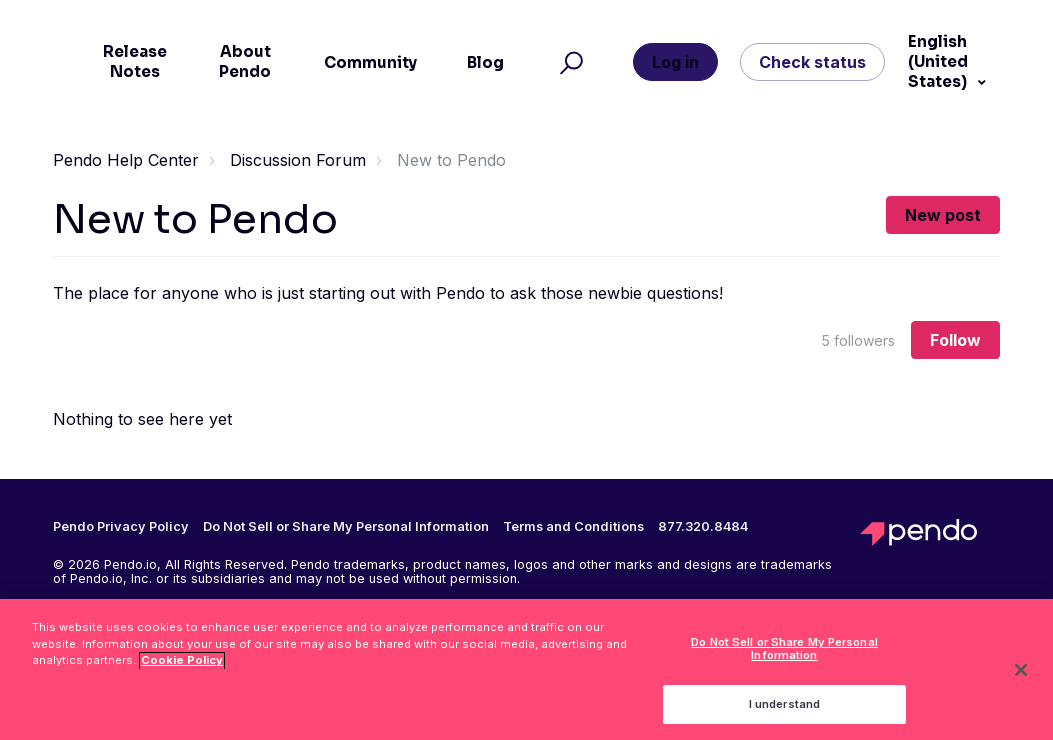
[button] (568, 62)
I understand (784, 710)
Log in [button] (675, 62)
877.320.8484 (703, 527)
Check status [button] (812, 62)
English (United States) (939, 61)
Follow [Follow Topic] (955, 340)
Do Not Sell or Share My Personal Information (346, 526)
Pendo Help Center (126, 160)
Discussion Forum (298, 160)
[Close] (1021, 676)
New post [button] (943, 215)
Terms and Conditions (573, 527)
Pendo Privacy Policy (121, 527)
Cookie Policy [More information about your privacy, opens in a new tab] (182, 667)
